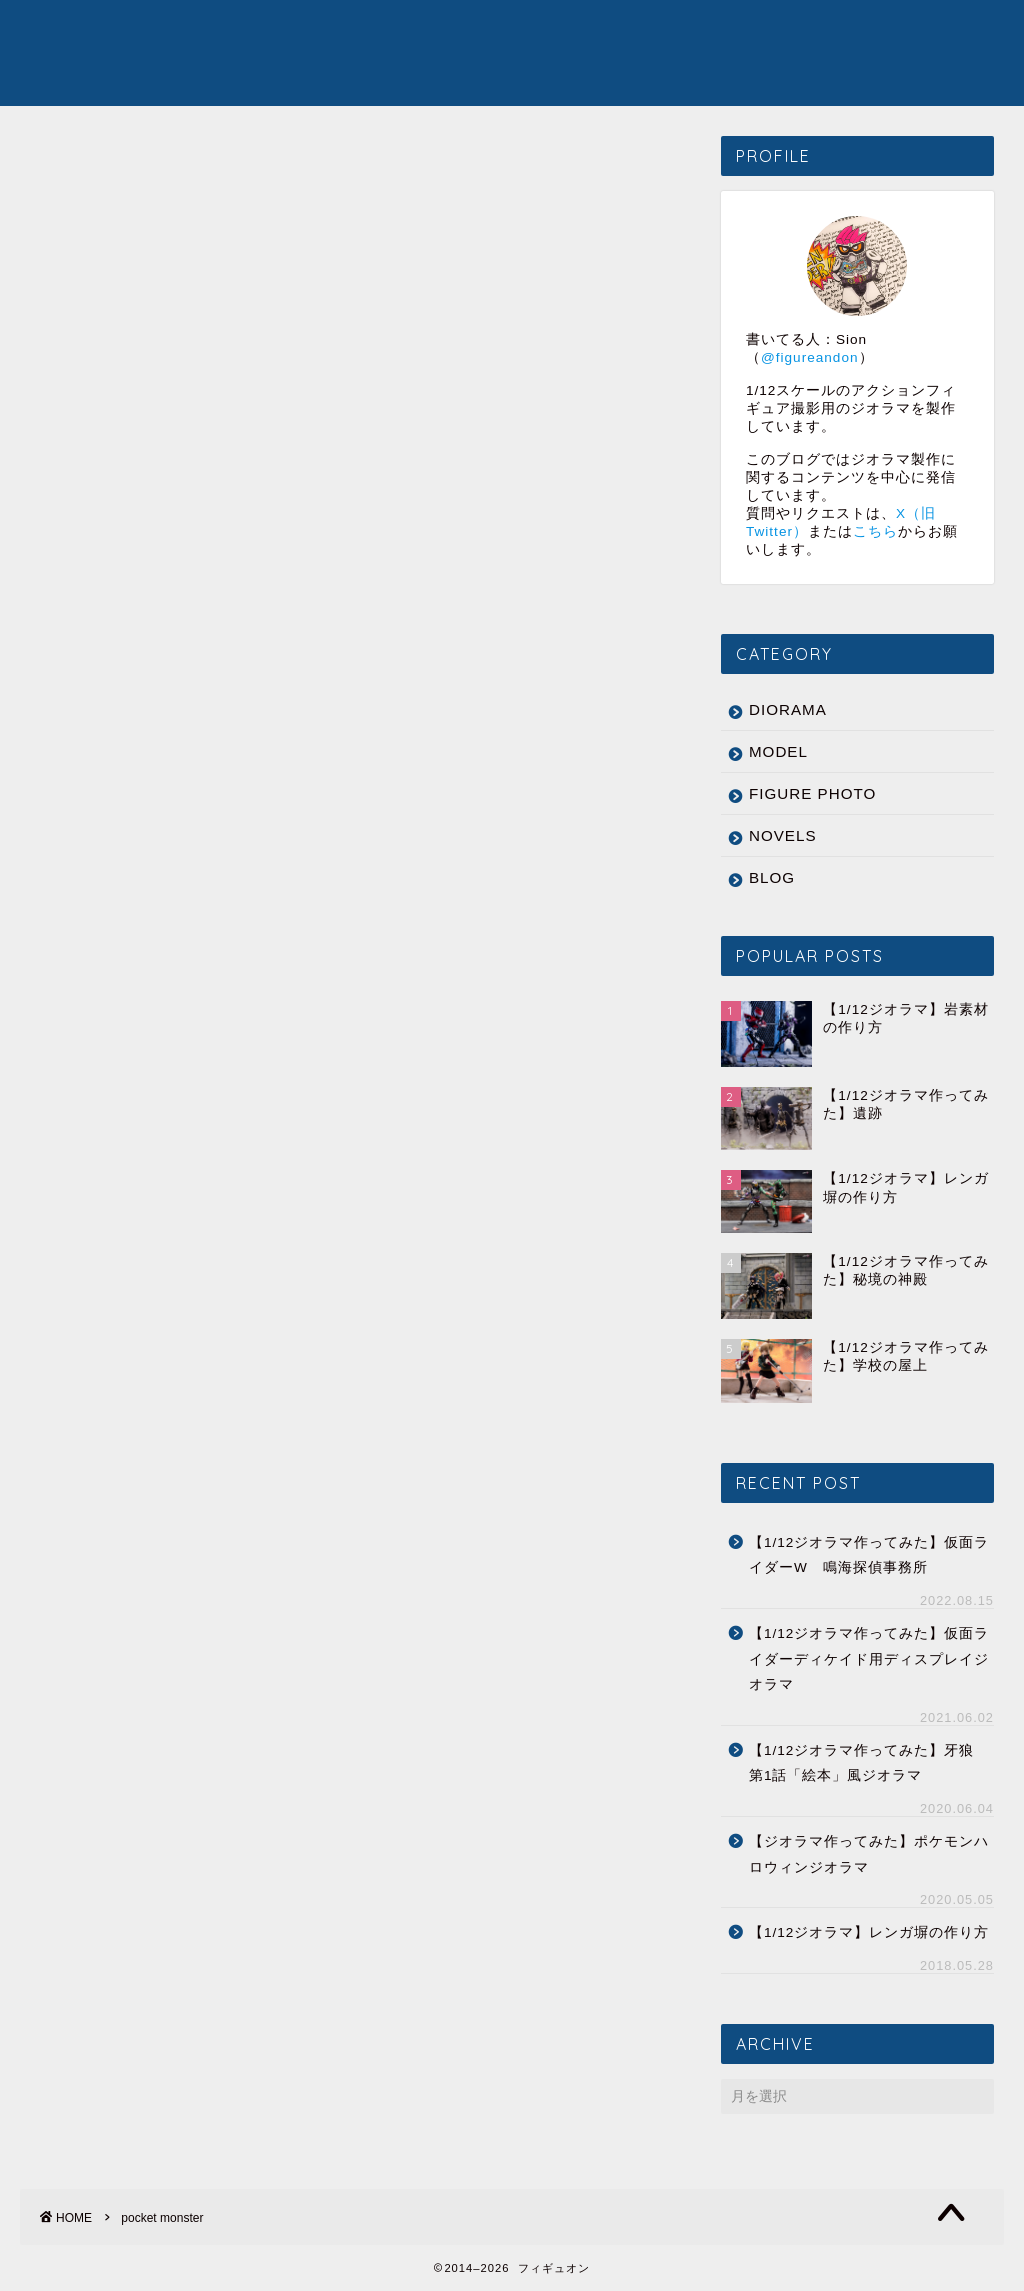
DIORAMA (389, 31)
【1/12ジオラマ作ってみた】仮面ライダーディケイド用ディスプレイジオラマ (869, 1660)
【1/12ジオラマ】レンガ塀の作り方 (869, 1933)
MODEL (487, 31)
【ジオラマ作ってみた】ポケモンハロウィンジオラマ (869, 1855)
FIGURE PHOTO (610, 31)
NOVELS (739, 31)
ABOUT (832, 31)
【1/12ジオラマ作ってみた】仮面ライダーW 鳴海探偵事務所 (869, 1555)
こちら (875, 531)
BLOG (772, 877)
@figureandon (810, 357)
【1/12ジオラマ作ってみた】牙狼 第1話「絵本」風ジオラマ (869, 1763)
